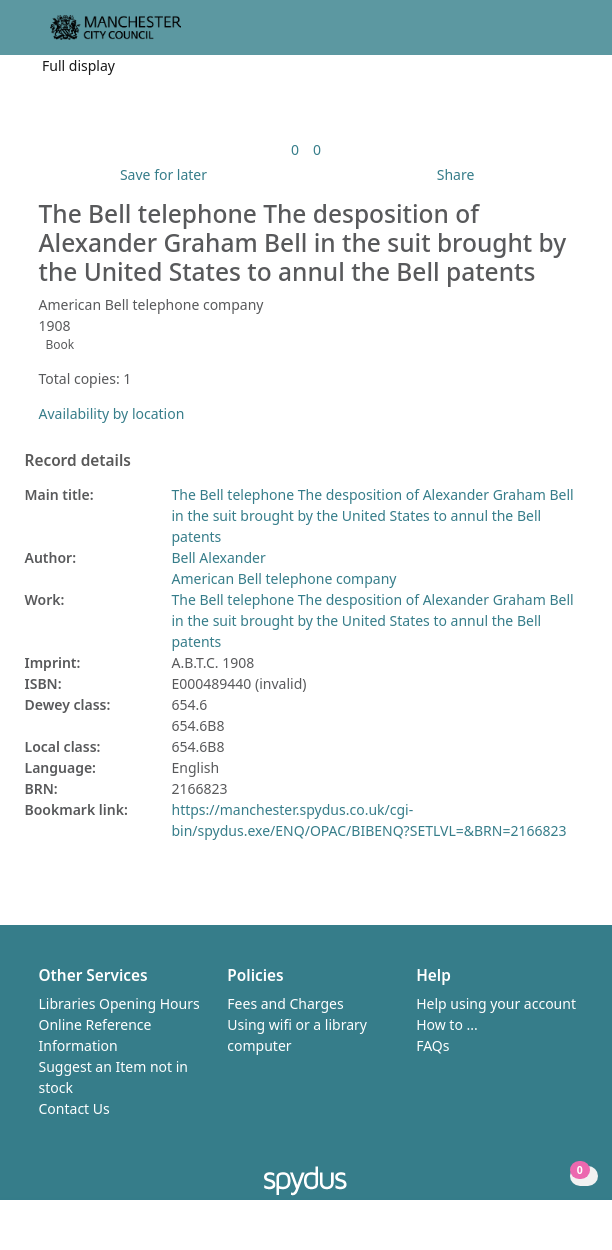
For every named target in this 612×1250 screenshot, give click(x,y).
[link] (295, 149)
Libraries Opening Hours (119, 1003)
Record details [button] (78, 461)
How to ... (447, 1024)
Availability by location (112, 413)
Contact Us (74, 1108)
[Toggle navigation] (566, 35)
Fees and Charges (285, 1003)
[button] (542, 35)
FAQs (432, 1045)
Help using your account (496, 1003)
